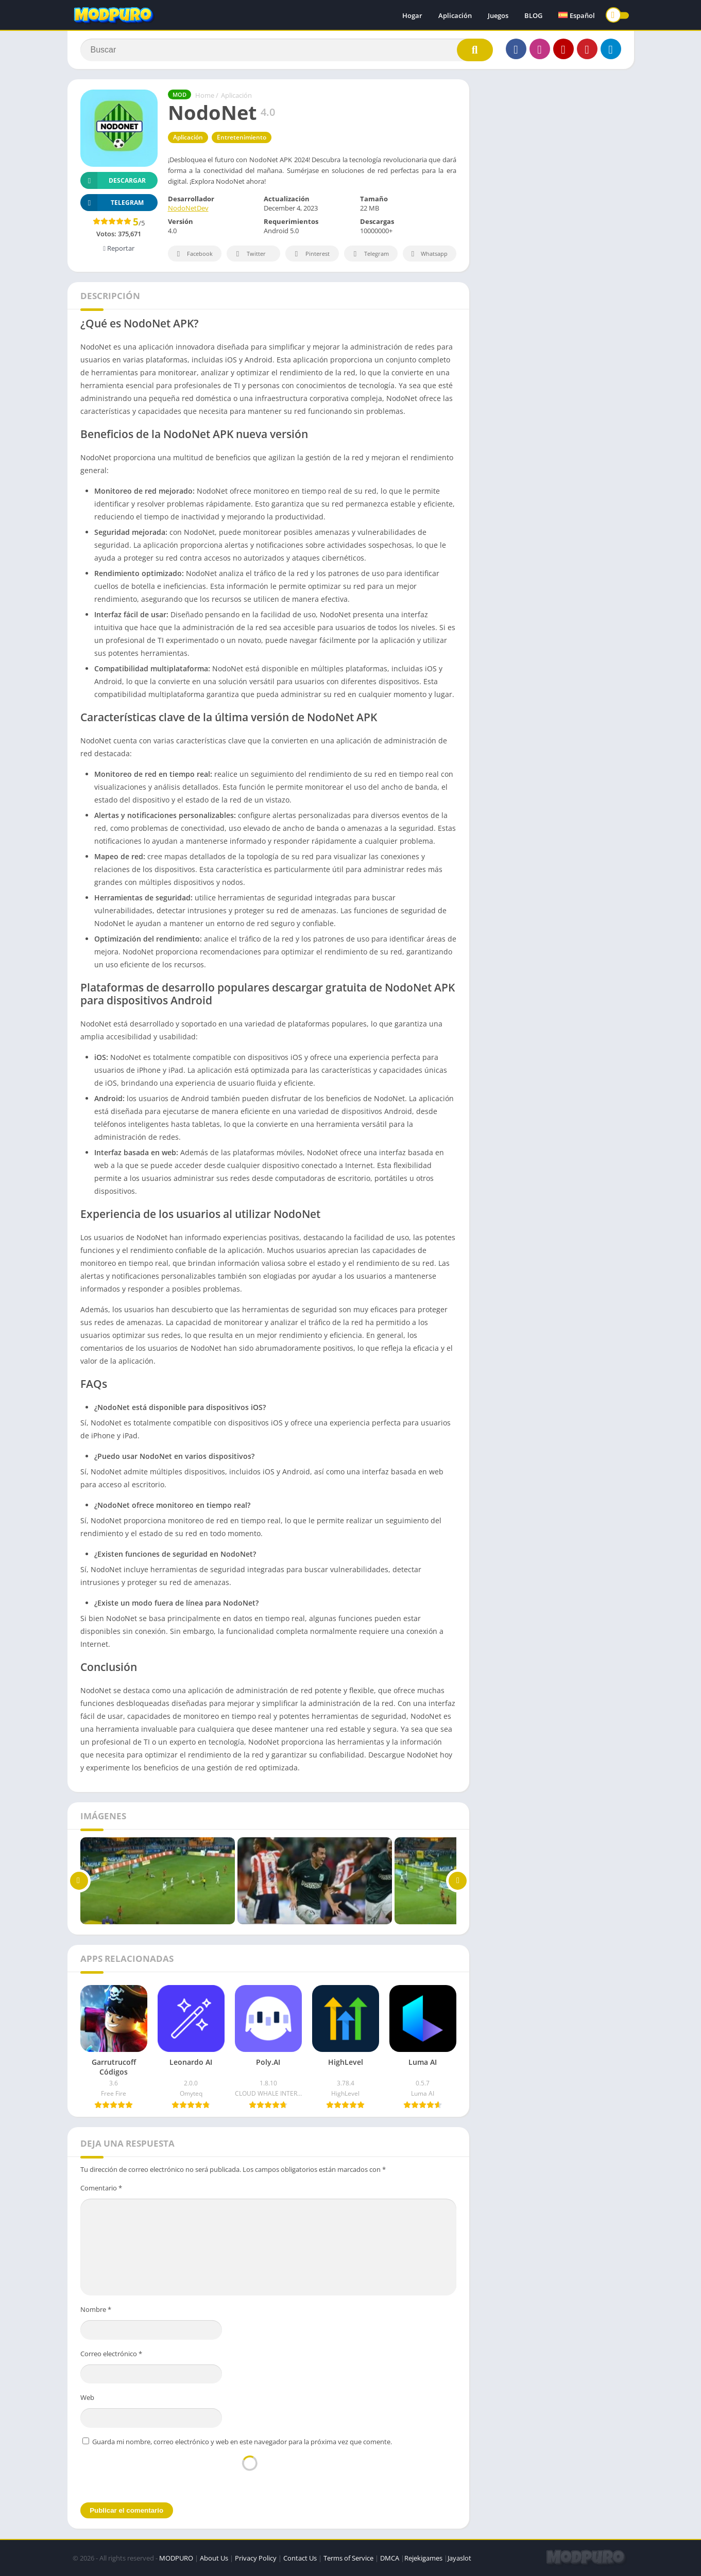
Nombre (95, 2309)
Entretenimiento (241, 137)
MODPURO (176, 2558)
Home (204, 95)
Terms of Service (348, 2558)
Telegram (369, 254)
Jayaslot (459, 2558)
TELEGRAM (112, 202)
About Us (214, 2558)
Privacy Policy (256, 2558)
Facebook (193, 254)
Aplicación (455, 15)
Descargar (113, 180)
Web (87, 2397)
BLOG (533, 15)
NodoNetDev (188, 208)
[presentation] (249, 2474)
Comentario (101, 2187)
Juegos (498, 15)
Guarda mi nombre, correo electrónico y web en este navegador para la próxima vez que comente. (242, 2441)
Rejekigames (423, 2558)
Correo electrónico (111, 2353)
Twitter (249, 254)
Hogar (412, 15)
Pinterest (311, 254)
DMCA (389, 2558)
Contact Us (300, 2558)
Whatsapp (428, 254)
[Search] (286, 50)
